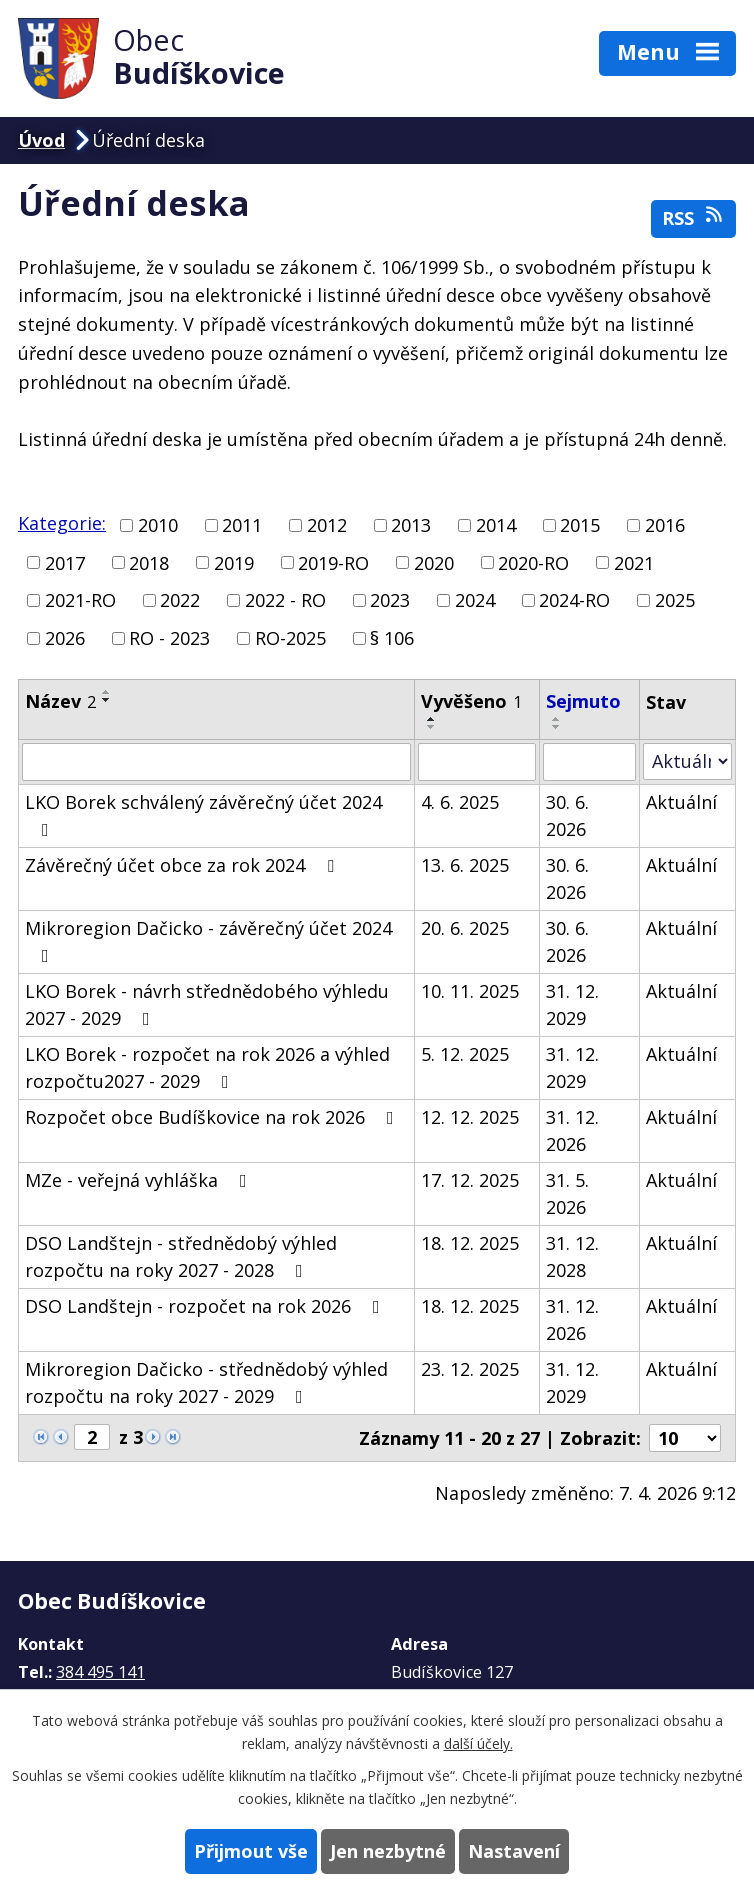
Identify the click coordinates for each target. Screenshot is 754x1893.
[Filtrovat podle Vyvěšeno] (477, 762)
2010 (158, 525)
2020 (434, 562)
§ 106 (392, 638)
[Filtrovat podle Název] (216, 762)
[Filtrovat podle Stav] (687, 761)
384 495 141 (100, 1672)
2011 (242, 525)
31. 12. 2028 (572, 1256)
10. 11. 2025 (470, 991)
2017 (65, 562)
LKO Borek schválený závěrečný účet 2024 (203, 814)
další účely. (478, 1743)
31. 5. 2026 (567, 1193)
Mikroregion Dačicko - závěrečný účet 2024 (208, 940)
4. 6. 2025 (460, 802)
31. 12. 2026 (572, 1130)
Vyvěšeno (471, 701)
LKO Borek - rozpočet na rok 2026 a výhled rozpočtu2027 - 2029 (207, 1067)
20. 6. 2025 (465, 928)
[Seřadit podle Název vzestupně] (107, 692)
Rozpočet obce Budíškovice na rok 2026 (213, 1117)
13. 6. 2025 (465, 865)
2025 (675, 600)
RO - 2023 (169, 638)
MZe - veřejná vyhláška (140, 1180)
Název (60, 701)
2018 (149, 562)
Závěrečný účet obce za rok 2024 (183, 865)
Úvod (41, 140)
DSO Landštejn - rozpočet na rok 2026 (206, 1306)
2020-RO (533, 562)
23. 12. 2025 (470, 1369)
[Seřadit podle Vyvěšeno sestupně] (432, 727)
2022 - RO (285, 600)
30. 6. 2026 (567, 815)
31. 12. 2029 (572, 1004)
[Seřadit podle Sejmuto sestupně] (557, 727)
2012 (327, 525)
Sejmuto (583, 701)
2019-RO (333, 562)
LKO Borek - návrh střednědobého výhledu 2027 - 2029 (207, 1004)
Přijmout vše (251, 1851)
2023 (390, 600)
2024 (475, 600)
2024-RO (574, 600)
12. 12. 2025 (470, 1117)
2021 (634, 562)
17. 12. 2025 (470, 1180)
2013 (411, 525)
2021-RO (80, 600)
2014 (496, 525)
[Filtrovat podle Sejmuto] (589, 762)
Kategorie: (62, 523)
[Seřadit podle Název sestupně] (107, 700)
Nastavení (514, 1851)
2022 (180, 600)
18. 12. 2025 (470, 1243)
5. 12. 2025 (465, 1054)
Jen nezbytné (388, 1851)
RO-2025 (290, 638)
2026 (65, 638)
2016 (665, 525)
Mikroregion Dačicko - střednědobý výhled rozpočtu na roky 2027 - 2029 (206, 1382)
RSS (694, 217)
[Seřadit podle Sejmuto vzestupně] (557, 719)
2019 (234, 562)
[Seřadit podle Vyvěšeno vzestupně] (432, 719)
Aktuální (681, 802)
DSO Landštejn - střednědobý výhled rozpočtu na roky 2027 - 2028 (181, 1256)
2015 (580, 525)
